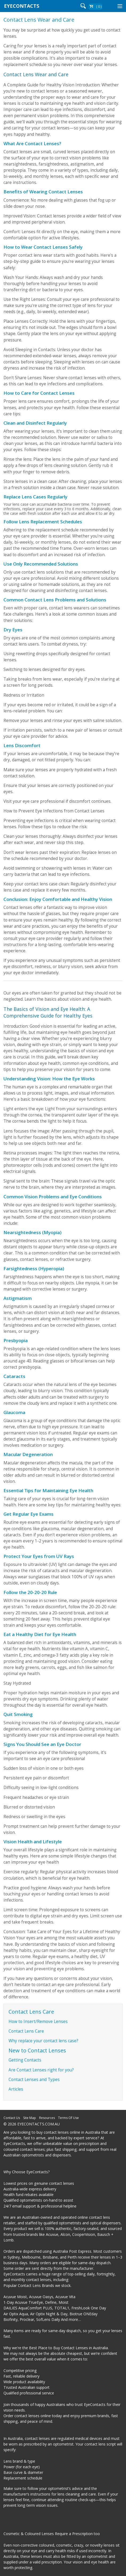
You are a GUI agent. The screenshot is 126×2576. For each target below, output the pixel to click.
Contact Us (11, 2118)
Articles (16, 2089)
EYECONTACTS (21, 6)
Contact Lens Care (26, 2031)
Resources (47, 2118)
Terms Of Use (68, 2118)
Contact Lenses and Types (34, 2079)
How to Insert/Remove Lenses (38, 2021)
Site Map (29, 2118)
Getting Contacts (25, 2060)
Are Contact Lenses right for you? (41, 2070)
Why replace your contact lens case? (43, 2041)
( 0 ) (98, 6)
